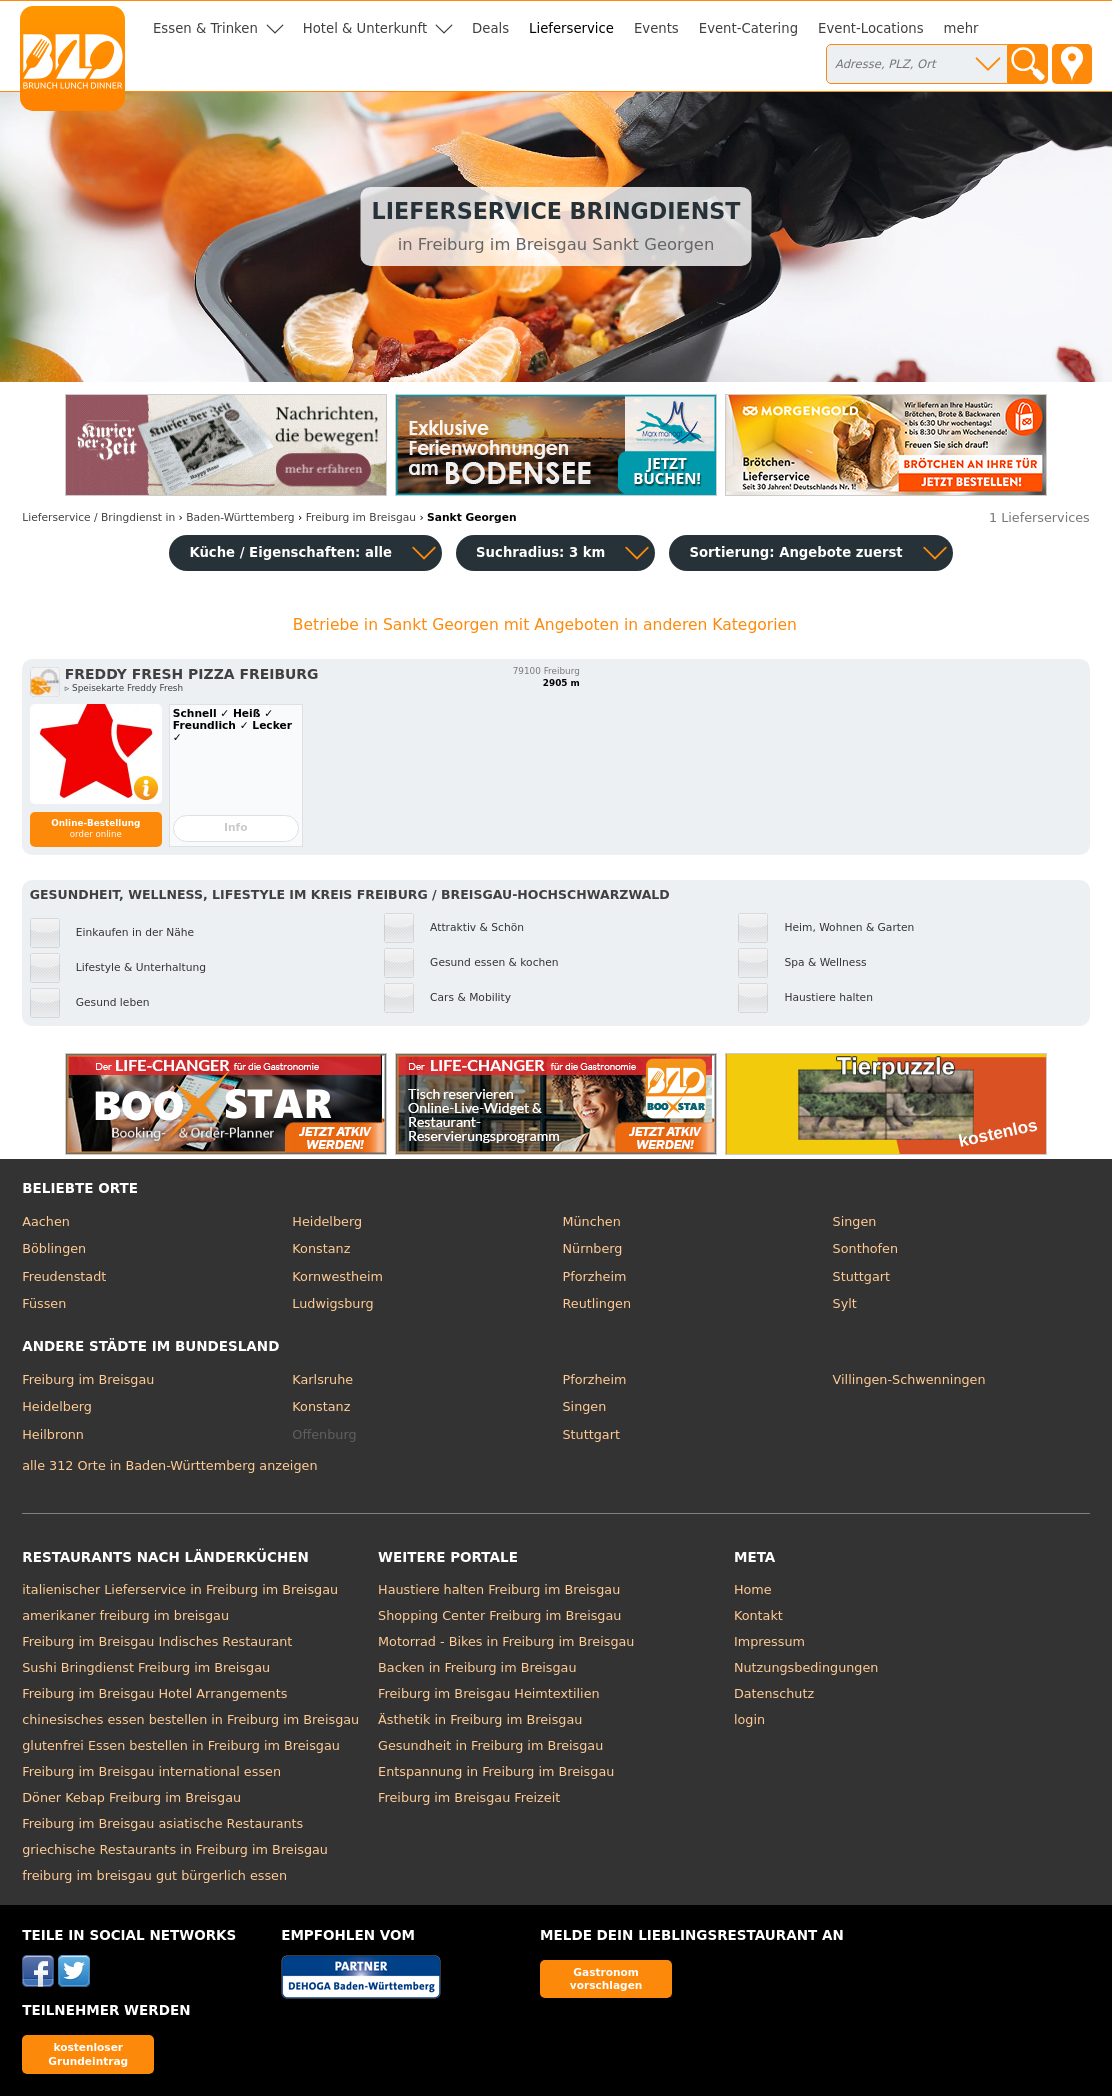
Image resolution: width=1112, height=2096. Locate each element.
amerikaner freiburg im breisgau (125, 1615)
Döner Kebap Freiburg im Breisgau (131, 1797)
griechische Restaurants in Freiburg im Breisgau (175, 1849)
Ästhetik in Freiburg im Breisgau (480, 1719)
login (749, 1719)
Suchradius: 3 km (540, 552)
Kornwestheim (337, 1276)
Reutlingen (596, 1303)
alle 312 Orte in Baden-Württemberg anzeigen (169, 1465)
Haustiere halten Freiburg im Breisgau (499, 1589)
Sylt (845, 1303)
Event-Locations (871, 28)
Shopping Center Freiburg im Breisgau (499, 1615)
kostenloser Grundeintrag (88, 2053)
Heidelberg (327, 1221)
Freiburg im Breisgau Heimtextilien (489, 1693)
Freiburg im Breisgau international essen (151, 1771)
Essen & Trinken (205, 28)
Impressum (769, 1641)
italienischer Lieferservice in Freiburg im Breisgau (180, 1589)
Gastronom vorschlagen (606, 1978)
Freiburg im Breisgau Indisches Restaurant (157, 1641)
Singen (855, 1221)
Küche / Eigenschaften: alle (290, 552)
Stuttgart (861, 1276)
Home (753, 1589)
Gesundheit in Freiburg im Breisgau (490, 1745)
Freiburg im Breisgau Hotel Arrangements (154, 1693)
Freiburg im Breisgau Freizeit (469, 1797)
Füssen (44, 1303)
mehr (961, 28)
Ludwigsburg (332, 1303)
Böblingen (54, 1248)
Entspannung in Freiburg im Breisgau (496, 1771)
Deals (490, 28)
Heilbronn (53, 1434)
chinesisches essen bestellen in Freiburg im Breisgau (190, 1719)
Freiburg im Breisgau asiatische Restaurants (162, 1823)
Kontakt (758, 1615)
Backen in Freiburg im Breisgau (477, 1667)
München (591, 1221)
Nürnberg (592, 1248)
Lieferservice (571, 28)
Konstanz (321, 1248)
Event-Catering (748, 28)
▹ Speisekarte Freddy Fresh (124, 688)
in (98, 517)
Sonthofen (865, 1248)
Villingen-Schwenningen (909, 1379)
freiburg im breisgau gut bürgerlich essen (154, 1875)
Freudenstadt (64, 1276)
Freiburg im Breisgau (88, 1379)
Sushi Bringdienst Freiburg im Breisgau (146, 1667)
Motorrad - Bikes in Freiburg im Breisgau (506, 1641)
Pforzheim (594, 1276)
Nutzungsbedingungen (806, 1667)
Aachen (46, 1221)
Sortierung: (795, 552)
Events (656, 28)
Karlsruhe (322, 1379)
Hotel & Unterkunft (365, 28)
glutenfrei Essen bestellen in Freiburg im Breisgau (181, 1745)
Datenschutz (774, 1693)
